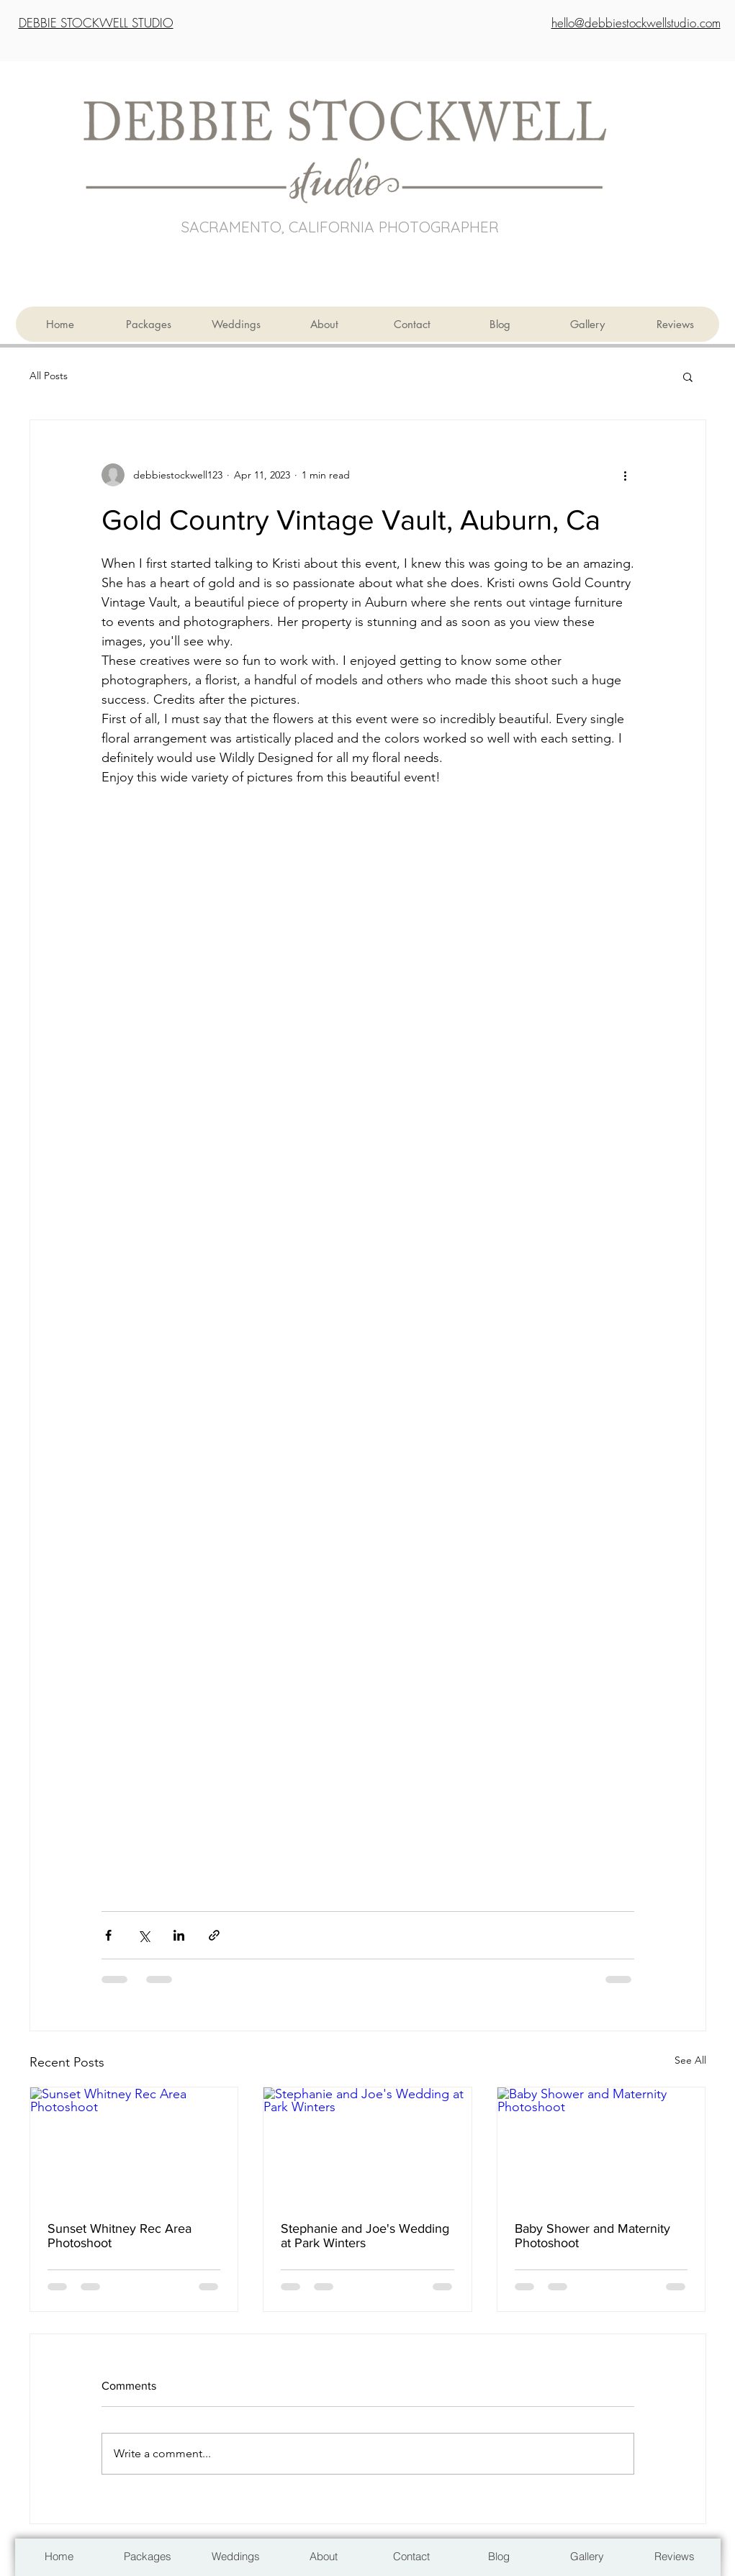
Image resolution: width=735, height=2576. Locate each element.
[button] (688, 376)
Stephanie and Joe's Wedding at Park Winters (365, 2235)
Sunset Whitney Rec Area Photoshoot (119, 2235)
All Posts (49, 375)
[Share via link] (214, 1935)
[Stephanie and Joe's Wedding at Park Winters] (367, 2145)
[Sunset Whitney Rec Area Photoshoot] (134, 2145)
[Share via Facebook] (108, 1935)
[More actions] (625, 475)
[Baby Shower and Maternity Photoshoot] (601, 2145)
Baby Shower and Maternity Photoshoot (592, 2235)
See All (690, 2060)
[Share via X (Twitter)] (143, 1935)
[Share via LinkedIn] (179, 1935)
